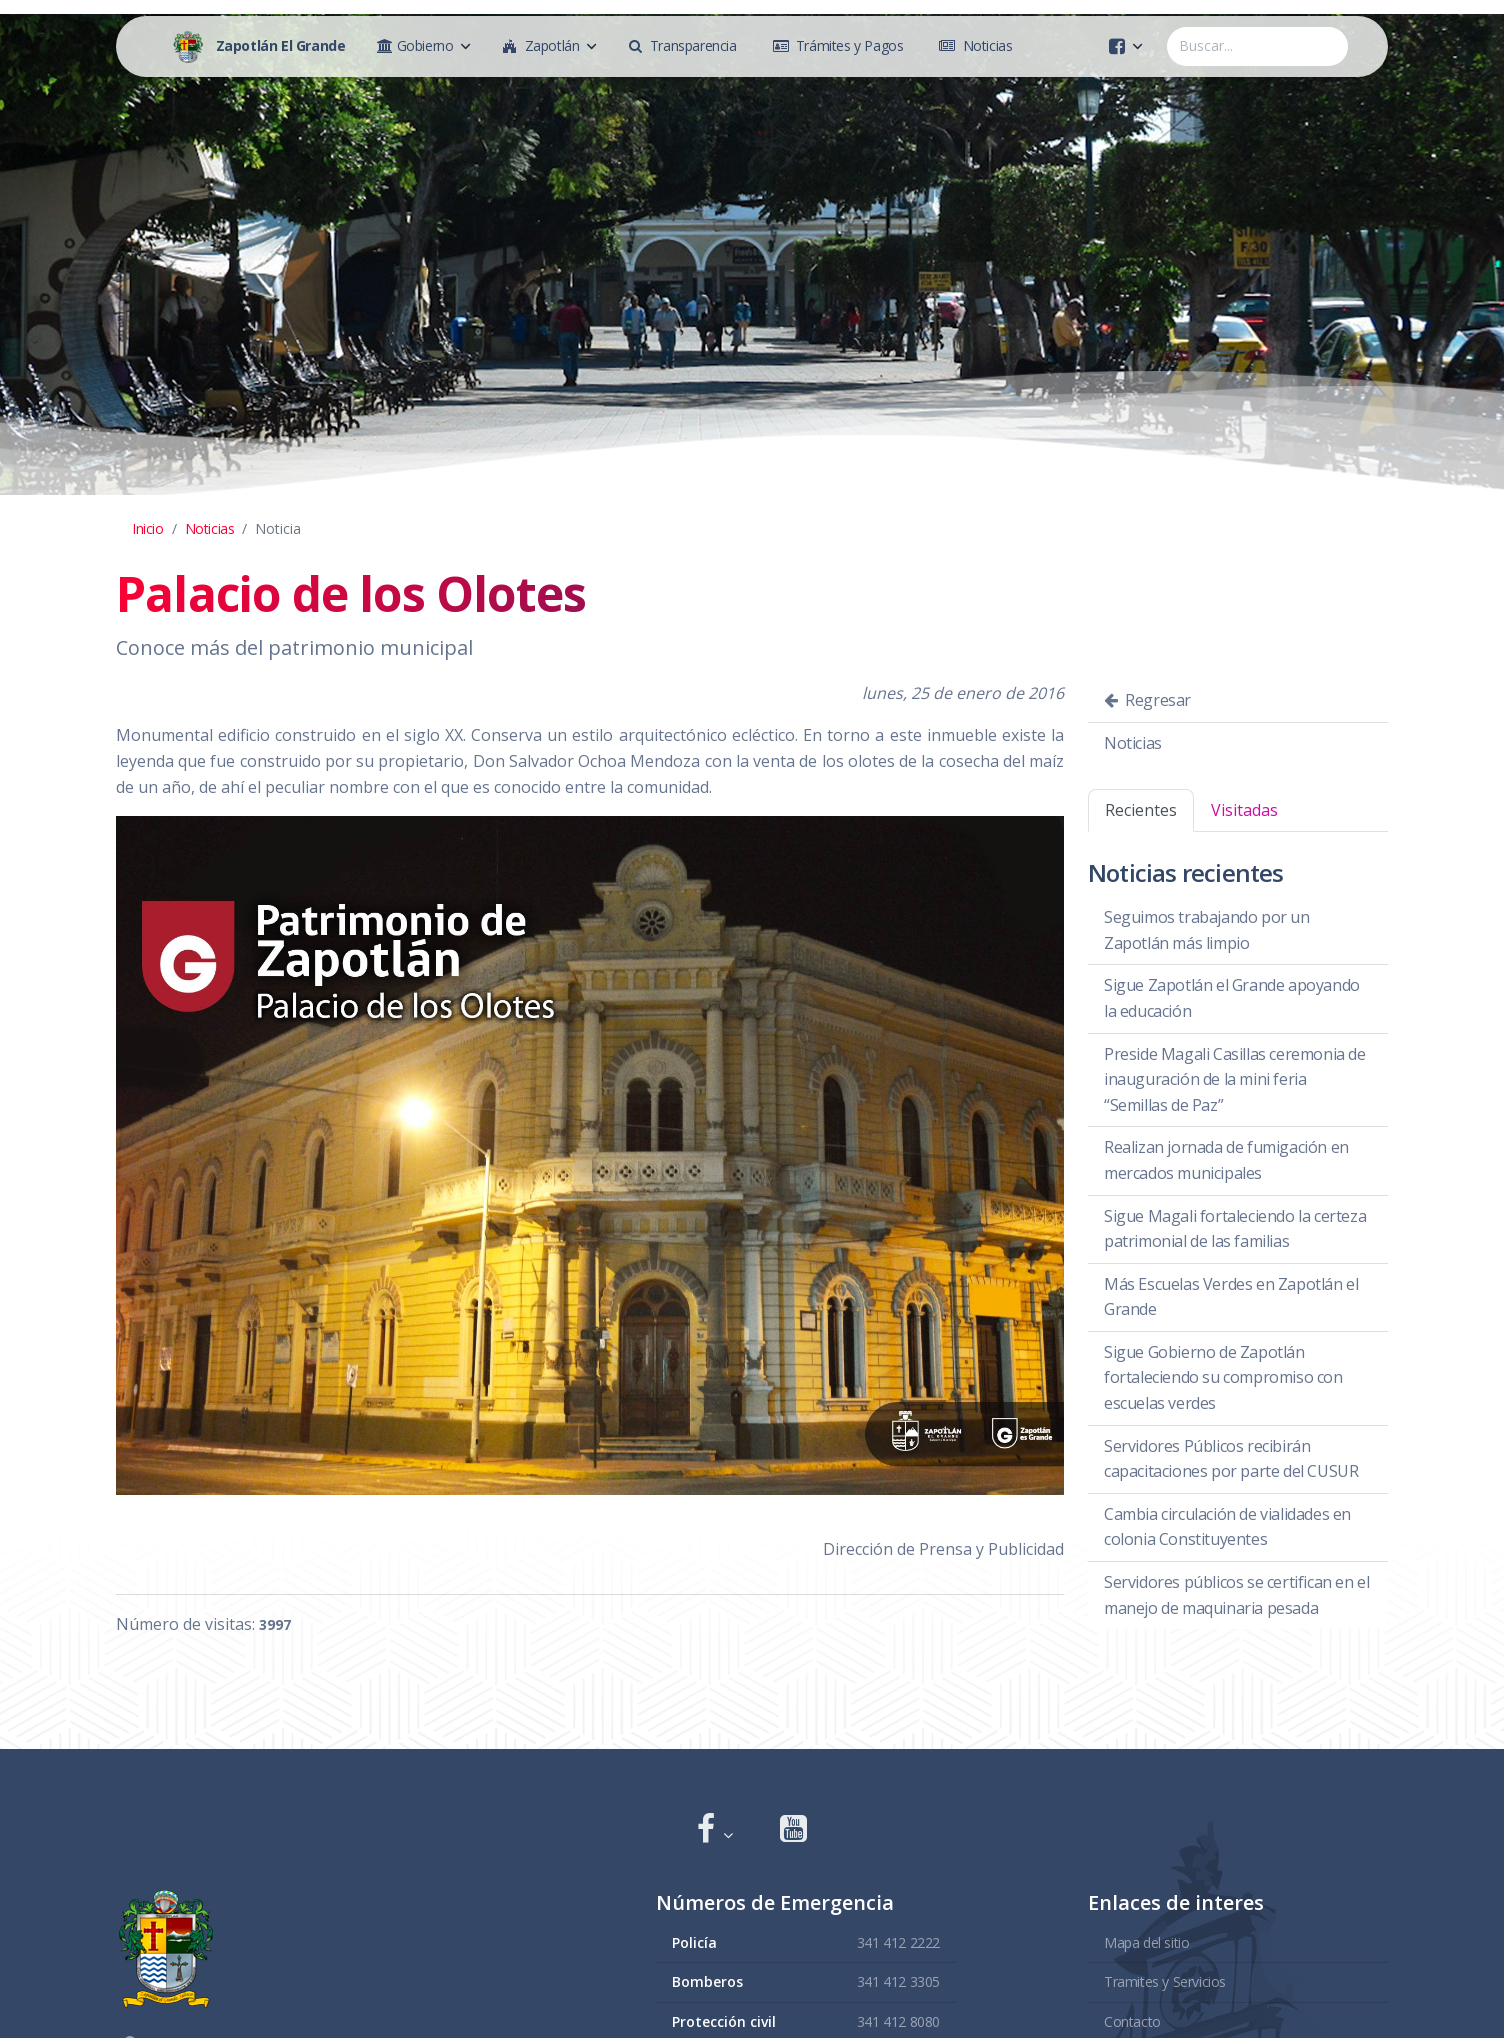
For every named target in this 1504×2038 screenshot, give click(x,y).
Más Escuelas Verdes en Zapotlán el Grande (1231, 1297)
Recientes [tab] (1141, 810)
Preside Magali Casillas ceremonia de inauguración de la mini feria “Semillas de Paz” (1235, 1079)
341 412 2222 (898, 1941)
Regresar (1147, 700)
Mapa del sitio (1146, 1941)
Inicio (148, 528)
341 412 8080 (898, 2020)
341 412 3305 (898, 1981)
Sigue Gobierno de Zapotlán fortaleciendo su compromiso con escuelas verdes (1223, 1377)
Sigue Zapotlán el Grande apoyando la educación (1232, 998)
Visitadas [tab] (1244, 810)
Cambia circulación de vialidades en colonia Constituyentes (1227, 1527)
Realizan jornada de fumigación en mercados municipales (1226, 1160)
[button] (714, 1830)
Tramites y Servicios (1165, 1981)
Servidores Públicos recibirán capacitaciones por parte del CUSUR (1231, 1459)
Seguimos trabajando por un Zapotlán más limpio (1207, 930)
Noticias (210, 528)
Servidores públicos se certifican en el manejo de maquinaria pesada (1236, 1595)
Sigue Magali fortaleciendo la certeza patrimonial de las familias (1235, 1229)
